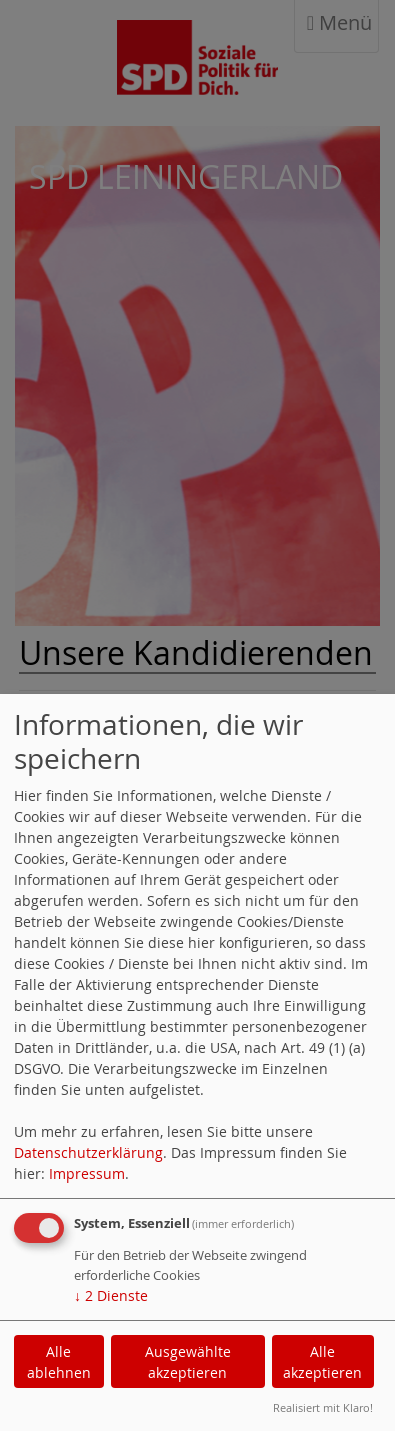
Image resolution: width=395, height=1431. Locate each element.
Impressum (87, 1173)
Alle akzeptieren (322, 1362)
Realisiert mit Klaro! (323, 1407)
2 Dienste (111, 1295)
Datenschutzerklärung (88, 1152)
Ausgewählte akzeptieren (188, 1362)
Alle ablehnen (59, 1362)
